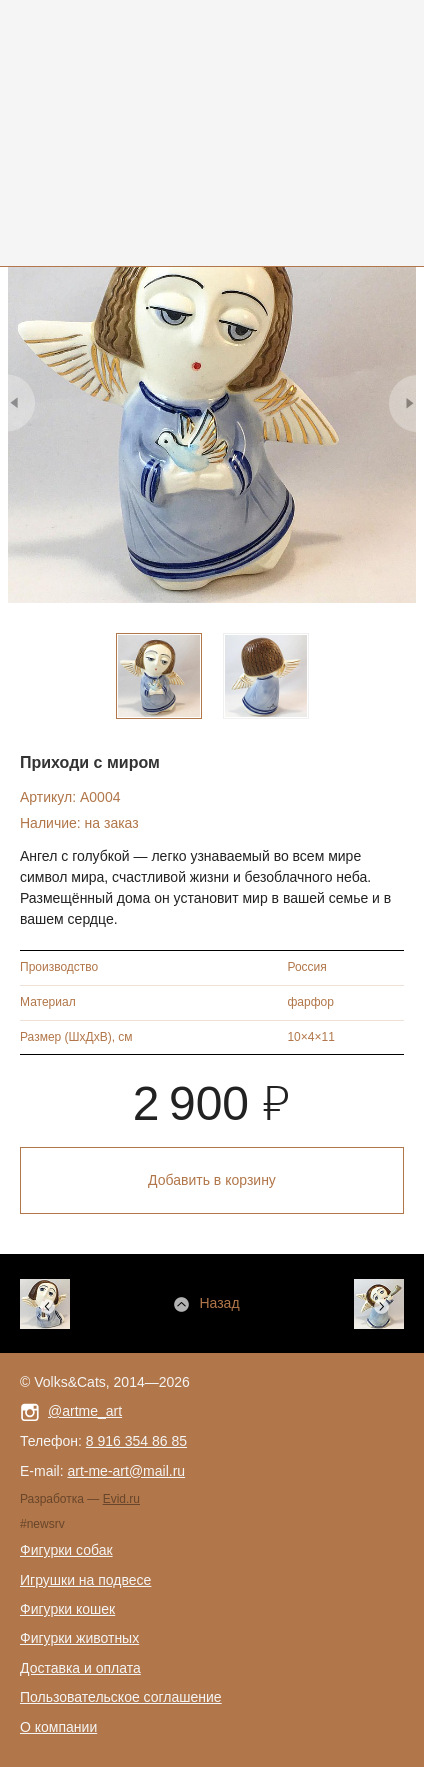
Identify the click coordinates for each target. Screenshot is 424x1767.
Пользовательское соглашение (121, 1697)
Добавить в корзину (212, 1180)
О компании (58, 1727)
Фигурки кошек (67, 1609)
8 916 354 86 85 (136, 1441)
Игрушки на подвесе (85, 1580)
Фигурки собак (66, 1550)
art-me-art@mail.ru (126, 1471)
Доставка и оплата (80, 1668)
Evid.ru (121, 1499)
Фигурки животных (79, 1638)
